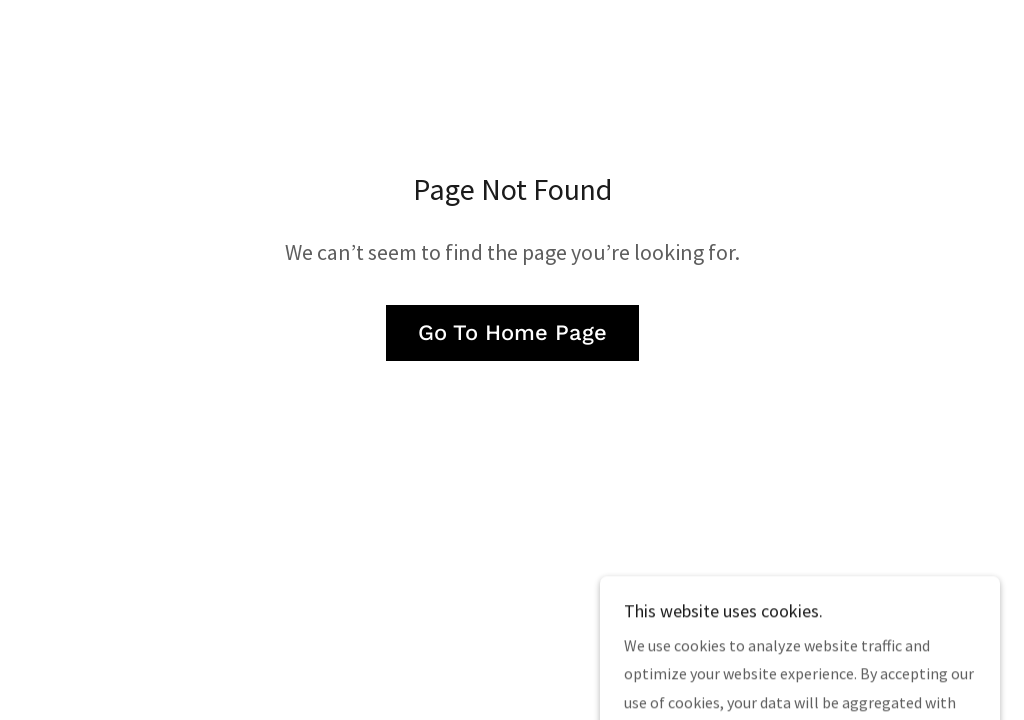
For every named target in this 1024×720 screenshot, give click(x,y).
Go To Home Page (512, 332)
